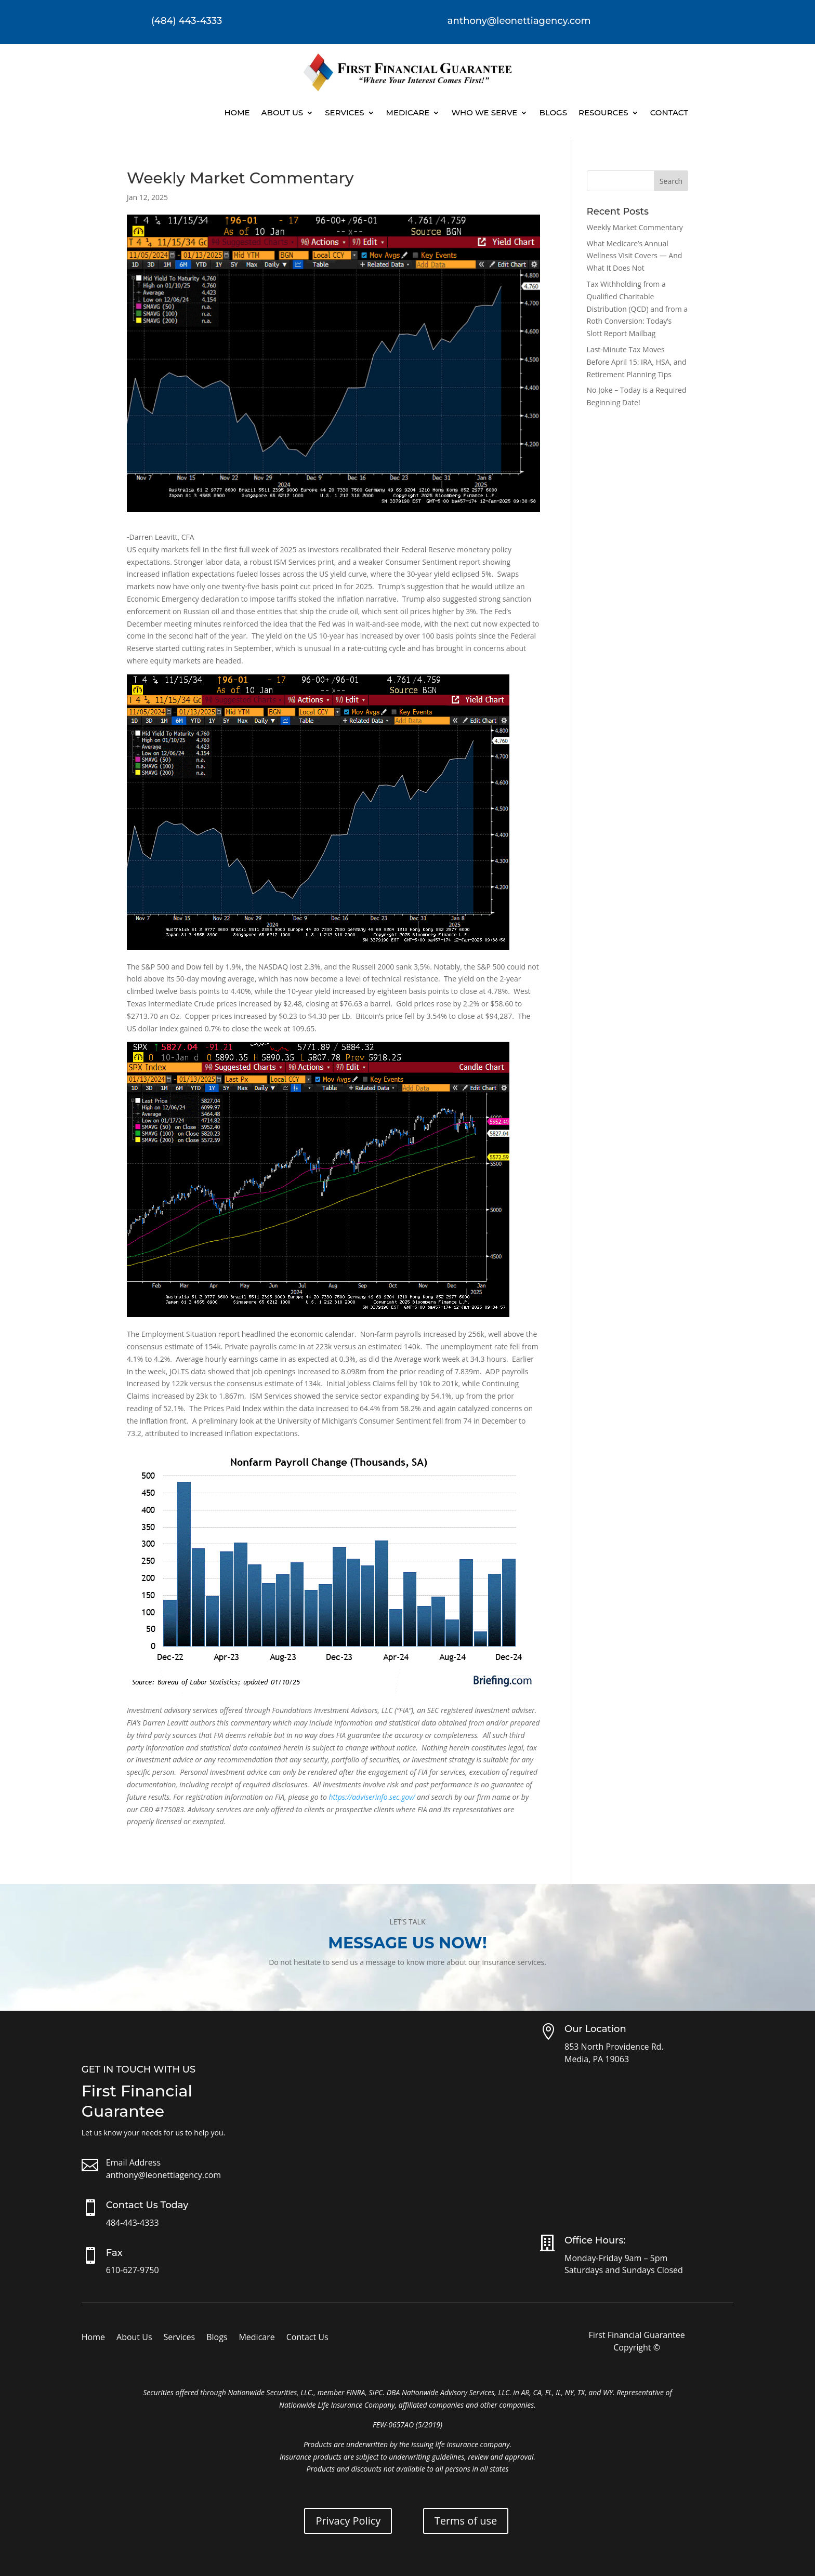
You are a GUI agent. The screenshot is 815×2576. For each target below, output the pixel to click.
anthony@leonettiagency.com (163, 2175)
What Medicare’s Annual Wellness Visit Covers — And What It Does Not (634, 255)
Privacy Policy (348, 2521)
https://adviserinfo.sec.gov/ (371, 1797)
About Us (282, 112)
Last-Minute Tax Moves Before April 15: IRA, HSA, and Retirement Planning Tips (637, 361)
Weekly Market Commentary (635, 227)
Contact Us (307, 2338)
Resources (603, 112)
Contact (669, 112)
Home (236, 112)
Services (344, 112)
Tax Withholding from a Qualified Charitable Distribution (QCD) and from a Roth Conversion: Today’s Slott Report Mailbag (637, 308)
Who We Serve (484, 112)
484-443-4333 (132, 2222)
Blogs (553, 112)
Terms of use (466, 2521)
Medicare (408, 112)
